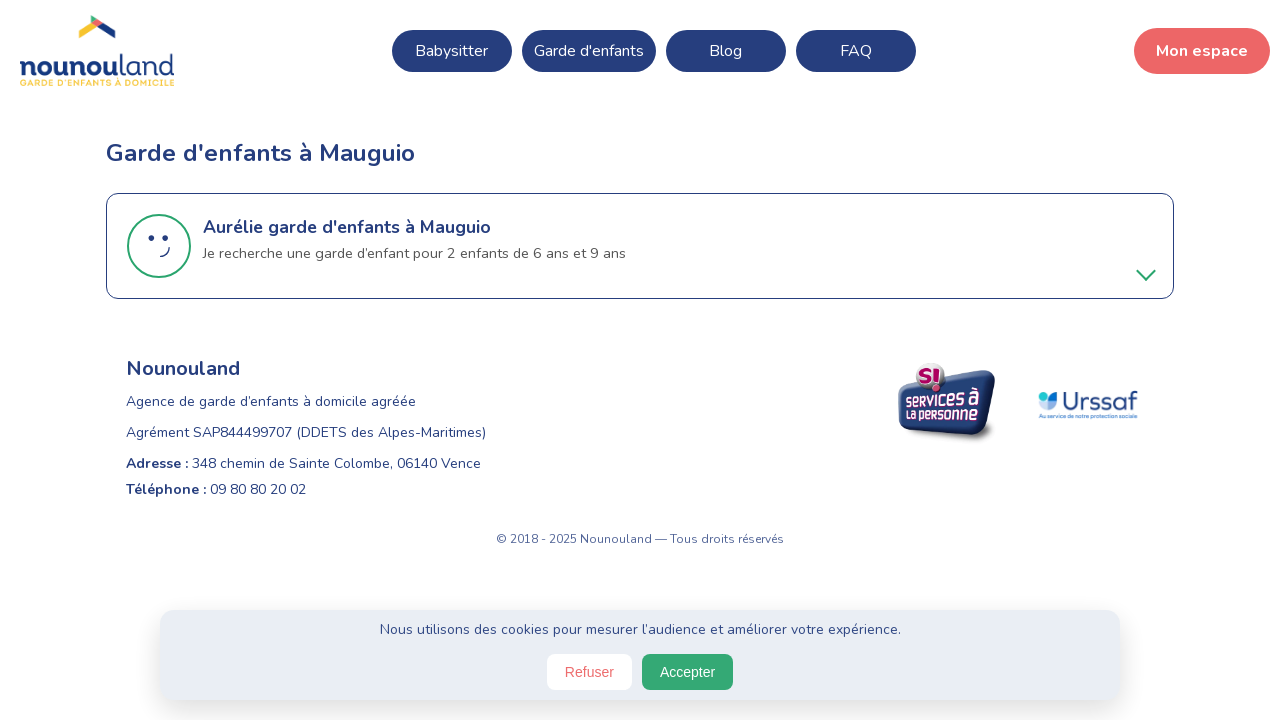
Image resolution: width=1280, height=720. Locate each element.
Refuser (589, 672)
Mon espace (1202, 51)
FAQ (856, 51)
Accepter (687, 672)
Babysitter (451, 51)
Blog (725, 51)
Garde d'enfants (589, 51)
